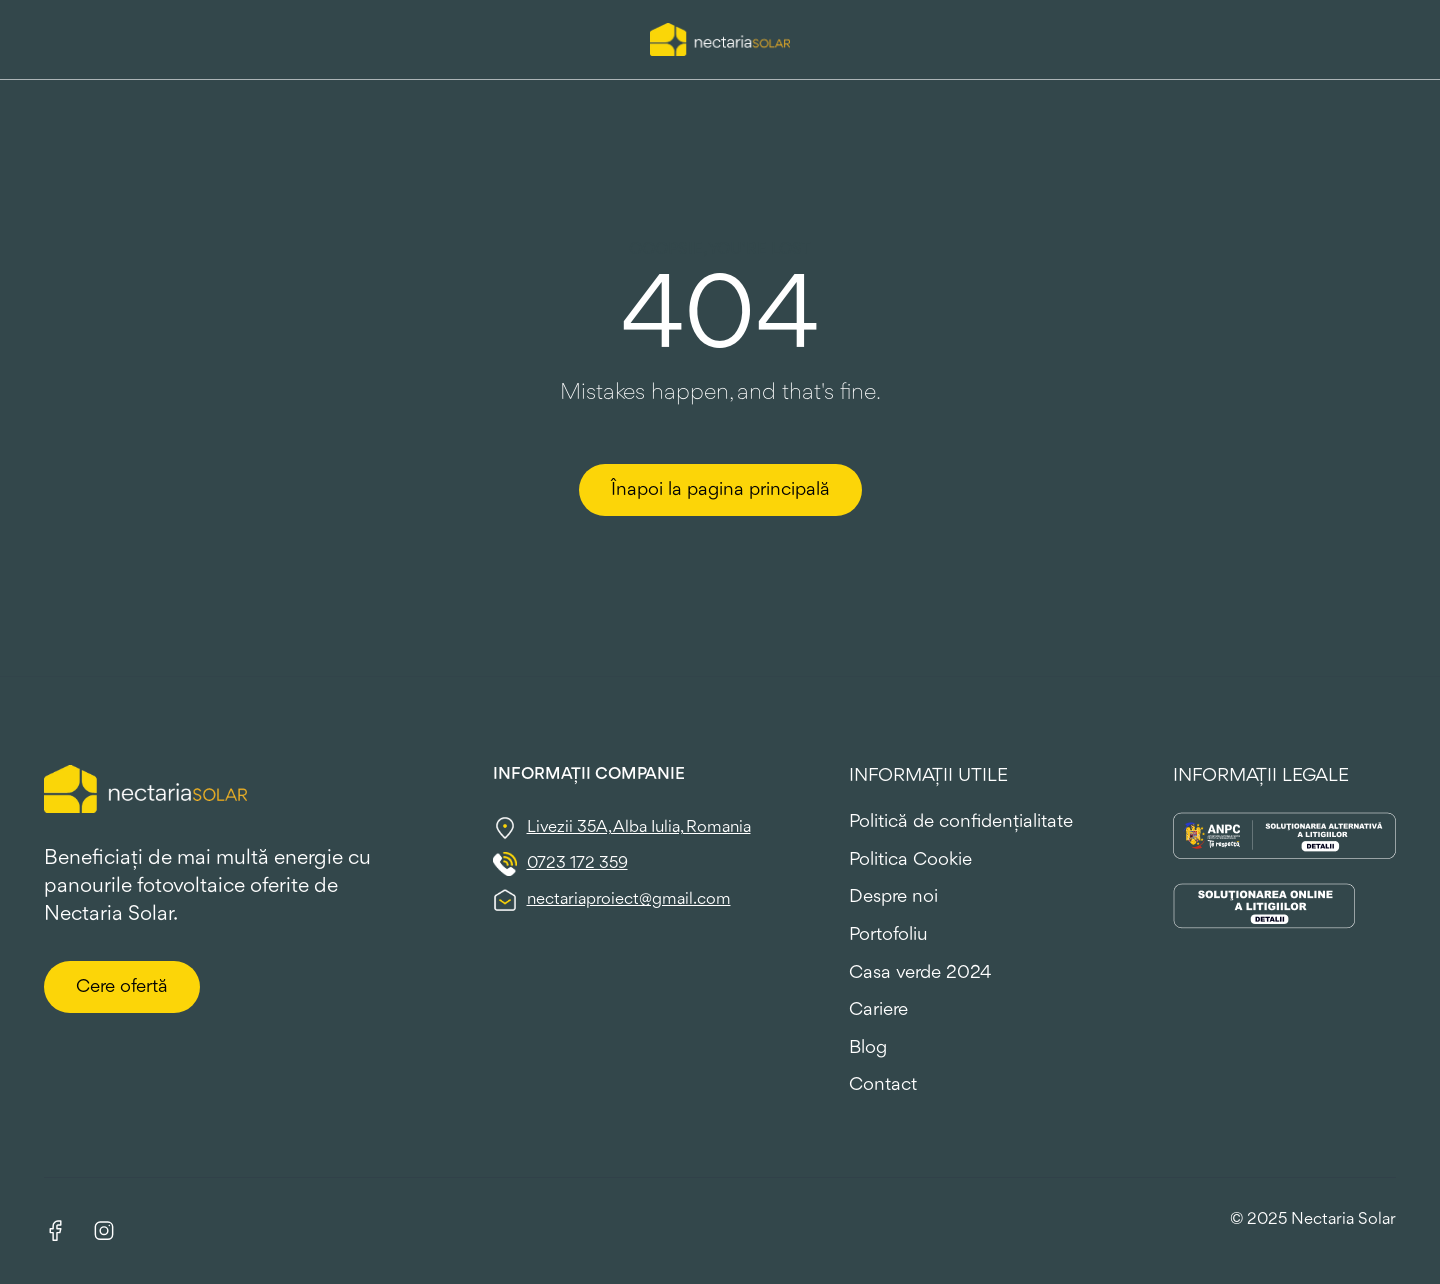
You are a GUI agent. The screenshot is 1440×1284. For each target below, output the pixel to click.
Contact (883, 1085)
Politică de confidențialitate (961, 822)
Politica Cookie (910, 860)
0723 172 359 (577, 863)
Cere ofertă (122, 987)
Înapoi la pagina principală (720, 490)
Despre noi (893, 897)
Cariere (878, 1010)
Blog (868, 1048)
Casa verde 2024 (920, 973)
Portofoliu (888, 935)
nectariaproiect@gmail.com (629, 899)
